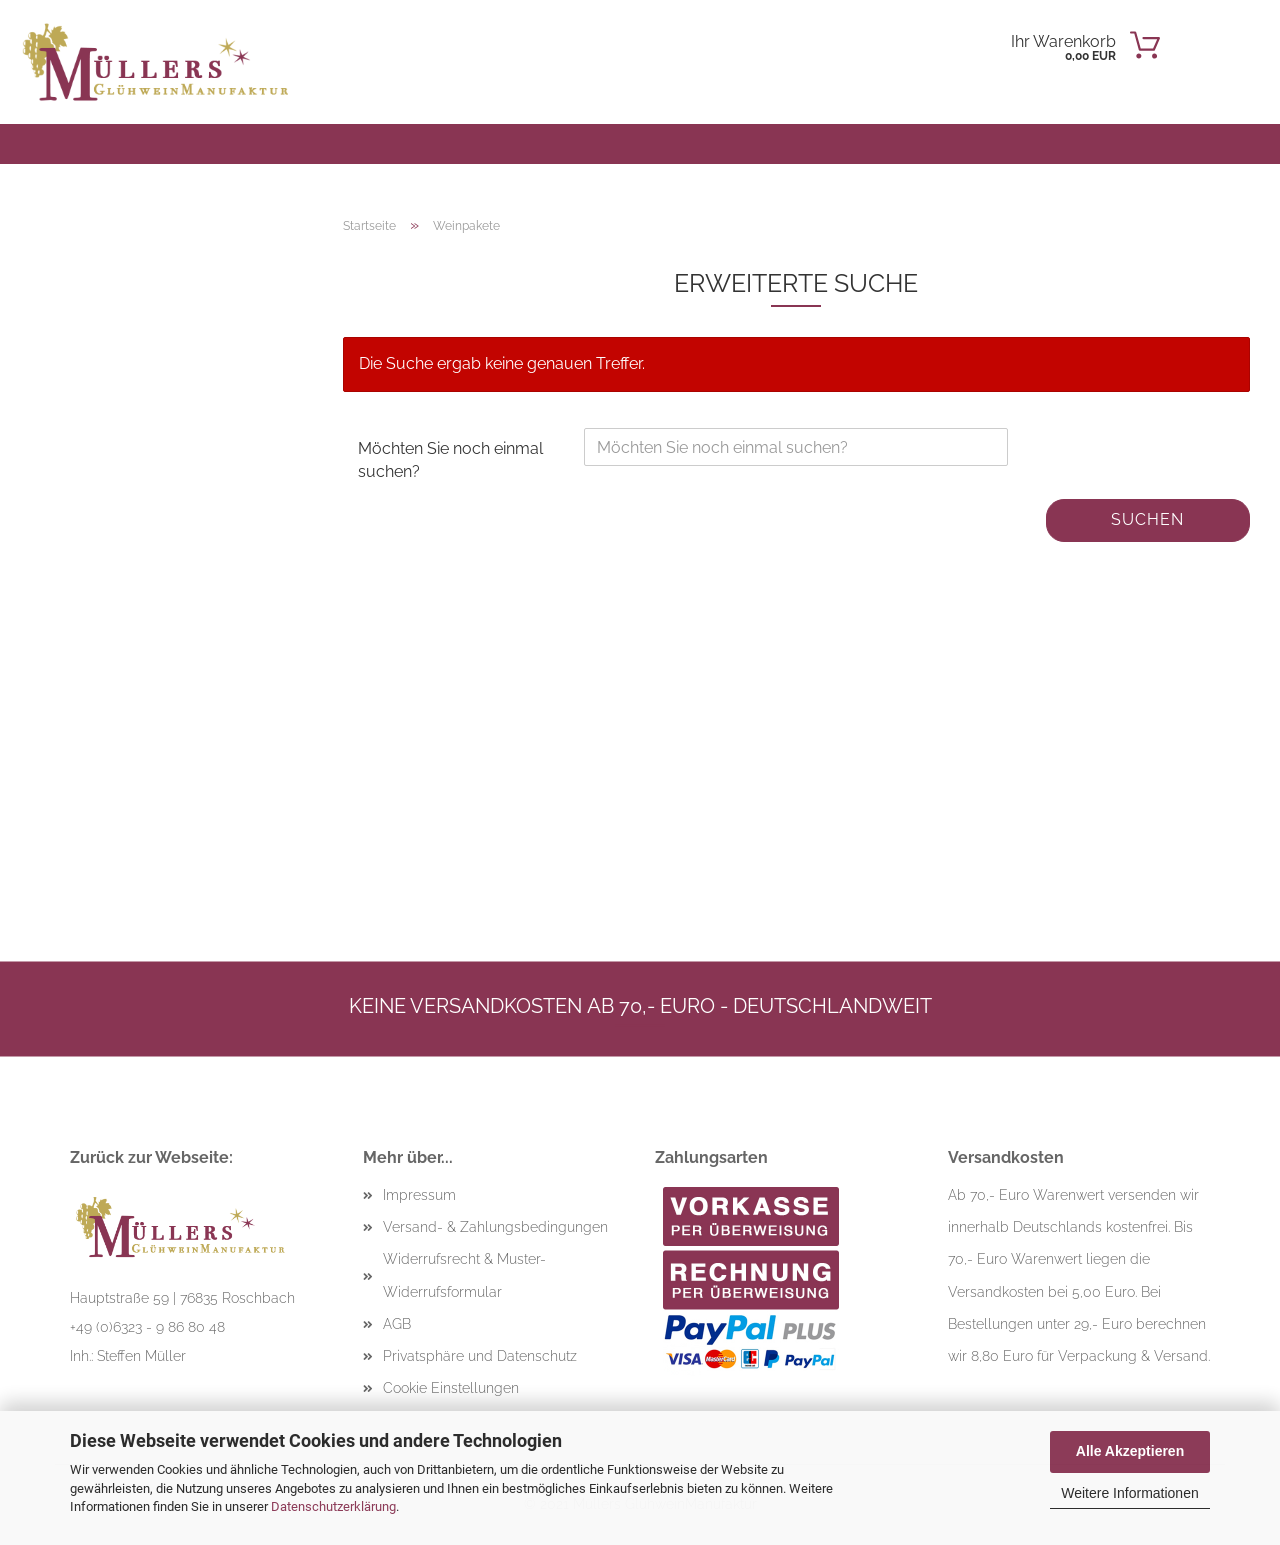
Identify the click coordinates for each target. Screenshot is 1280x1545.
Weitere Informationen (1129, 1493)
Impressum (419, 1195)
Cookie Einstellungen (451, 1388)
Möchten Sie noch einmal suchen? (450, 460)
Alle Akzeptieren (1130, 1451)
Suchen (1147, 519)
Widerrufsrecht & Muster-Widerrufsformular (464, 1275)
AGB (397, 1324)
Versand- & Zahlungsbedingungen (495, 1227)
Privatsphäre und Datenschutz (480, 1356)
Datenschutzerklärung (333, 1506)
